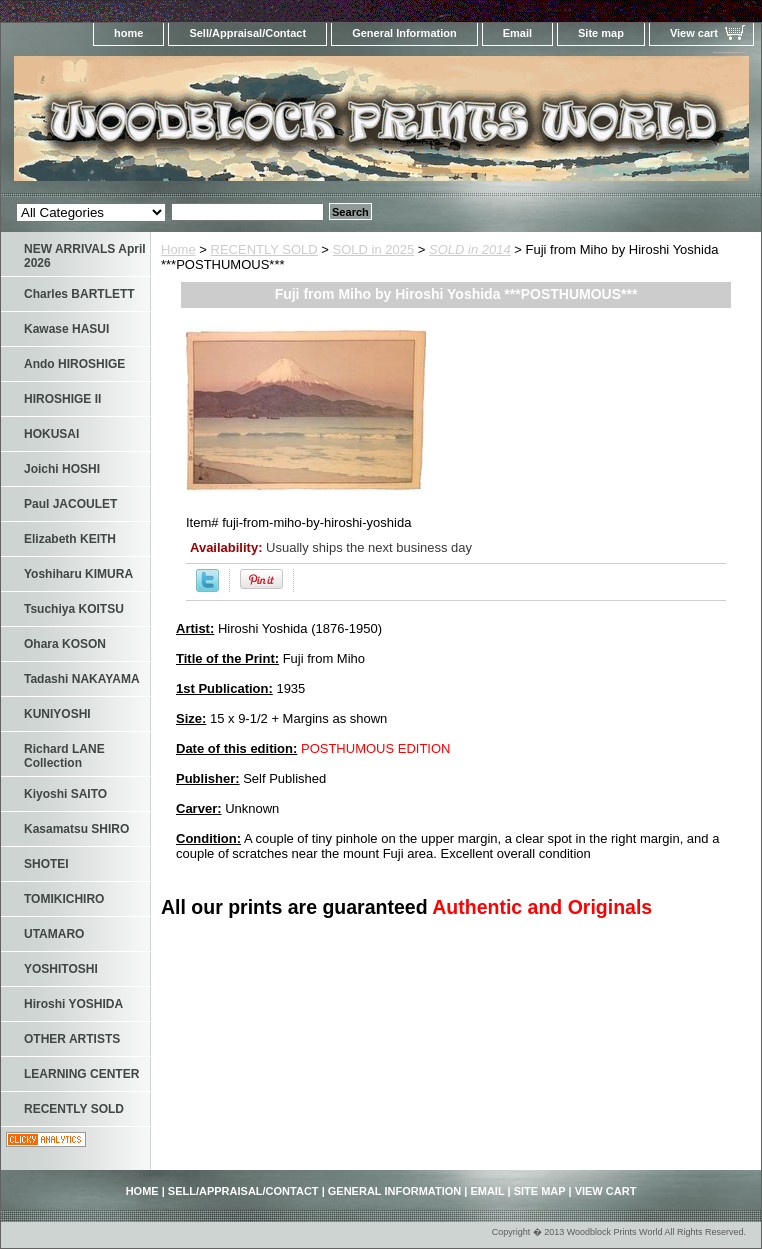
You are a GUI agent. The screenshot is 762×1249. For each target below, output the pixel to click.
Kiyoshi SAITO (65, 794)
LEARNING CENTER (81, 1074)
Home (178, 249)
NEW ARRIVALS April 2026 (85, 256)
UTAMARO (54, 934)
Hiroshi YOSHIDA (73, 1004)
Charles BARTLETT (79, 294)
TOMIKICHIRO (64, 899)
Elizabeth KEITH (70, 539)
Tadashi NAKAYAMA (82, 679)
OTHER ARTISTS (72, 1039)
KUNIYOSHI (57, 714)
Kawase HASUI (66, 329)
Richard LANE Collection (64, 756)
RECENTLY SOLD (264, 249)
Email (517, 33)
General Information (404, 33)
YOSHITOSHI (61, 969)
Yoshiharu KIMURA (78, 574)
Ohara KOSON (65, 644)
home (128, 33)
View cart (694, 33)
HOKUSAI (51, 434)
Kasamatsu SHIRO (76, 829)
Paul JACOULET (70, 504)
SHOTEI (46, 864)
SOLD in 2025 (374, 249)
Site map (601, 33)
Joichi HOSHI (62, 469)
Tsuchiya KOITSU (74, 609)
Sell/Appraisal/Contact (247, 33)
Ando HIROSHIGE (74, 364)
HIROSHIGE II (62, 399)
